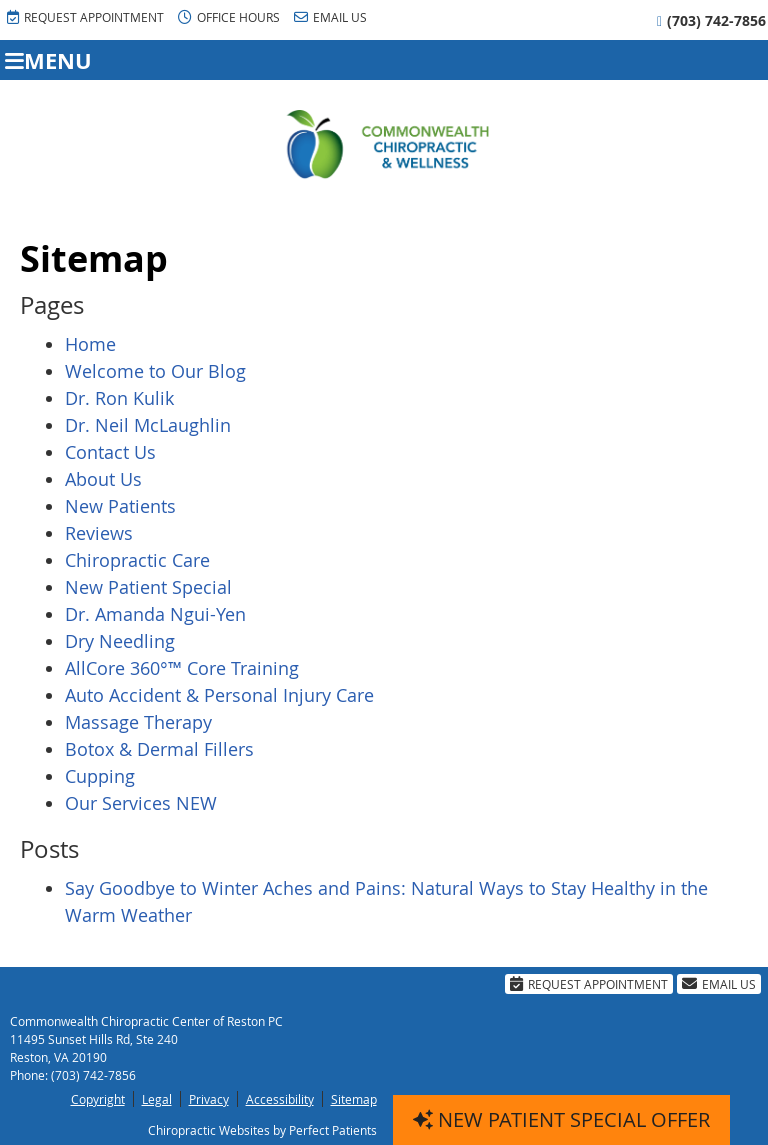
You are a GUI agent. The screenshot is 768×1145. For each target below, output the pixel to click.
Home (90, 344)
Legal (157, 1099)
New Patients (120, 506)
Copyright (98, 1099)
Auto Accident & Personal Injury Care (219, 695)
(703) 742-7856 (716, 20)
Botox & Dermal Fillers (159, 749)
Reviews (99, 533)
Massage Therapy (138, 722)
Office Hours (229, 17)
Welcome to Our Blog (155, 371)
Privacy (209, 1099)
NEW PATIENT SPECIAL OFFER (561, 1119)
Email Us (330, 17)
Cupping (100, 776)
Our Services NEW (141, 803)
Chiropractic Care (137, 560)
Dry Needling (120, 641)
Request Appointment (85, 17)
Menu (48, 60)
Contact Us (110, 452)
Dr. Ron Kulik (119, 398)
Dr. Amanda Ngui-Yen (155, 614)
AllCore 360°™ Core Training (182, 668)
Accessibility (280, 1099)
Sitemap (354, 1099)
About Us (103, 479)
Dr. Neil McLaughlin (148, 425)
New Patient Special (148, 587)
